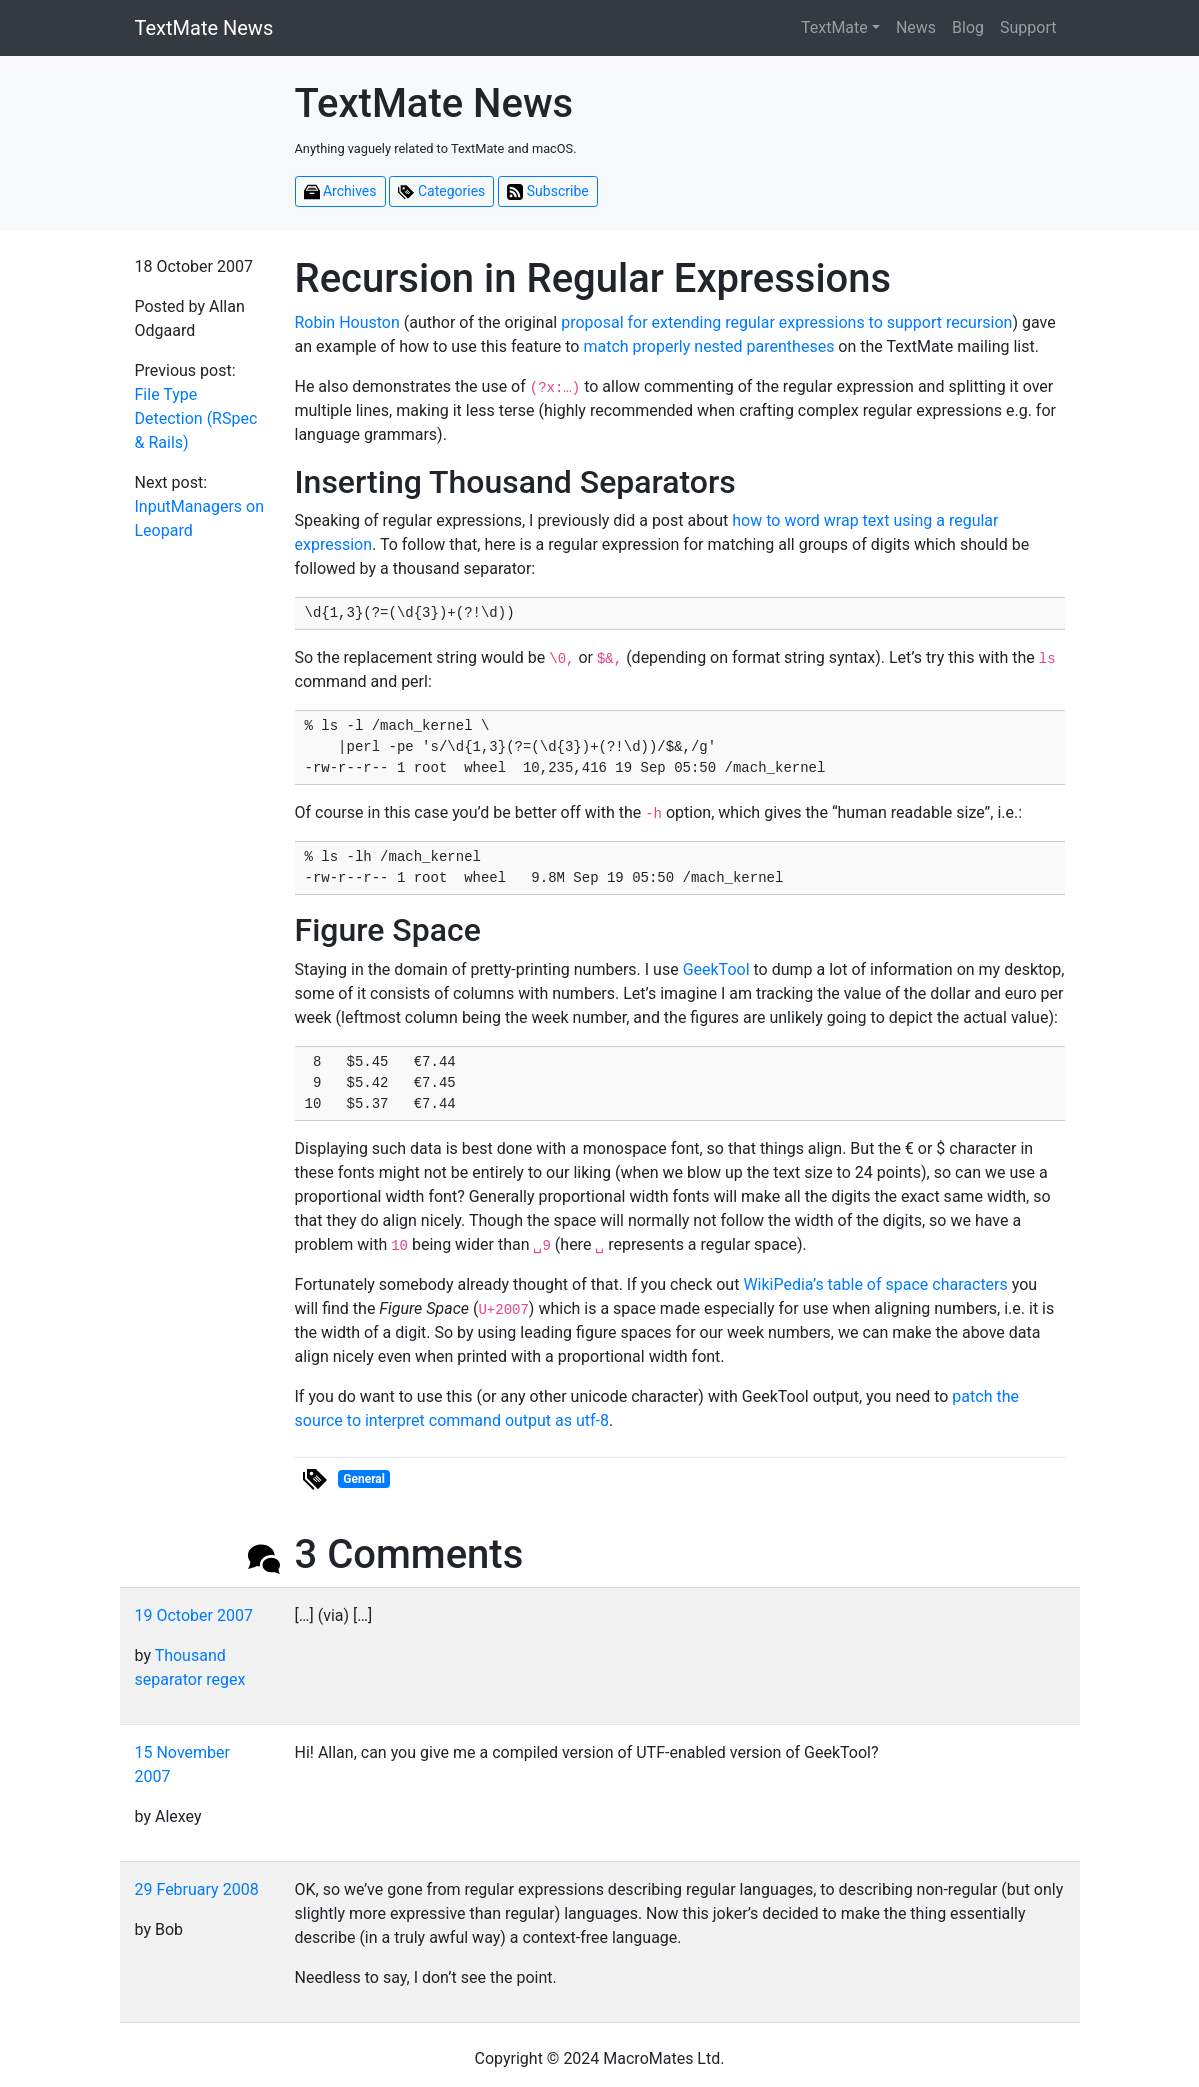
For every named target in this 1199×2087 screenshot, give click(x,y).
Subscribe (547, 191)
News (916, 27)
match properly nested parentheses (708, 346)
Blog (968, 27)
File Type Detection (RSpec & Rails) (196, 418)
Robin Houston (347, 322)
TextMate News (204, 28)
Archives (340, 191)
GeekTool (716, 969)
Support (1028, 27)
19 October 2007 (194, 1615)
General (364, 1479)
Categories (441, 191)
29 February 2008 (197, 1889)
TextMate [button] (834, 27)
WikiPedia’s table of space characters (875, 1284)
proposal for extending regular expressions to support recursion (786, 322)
